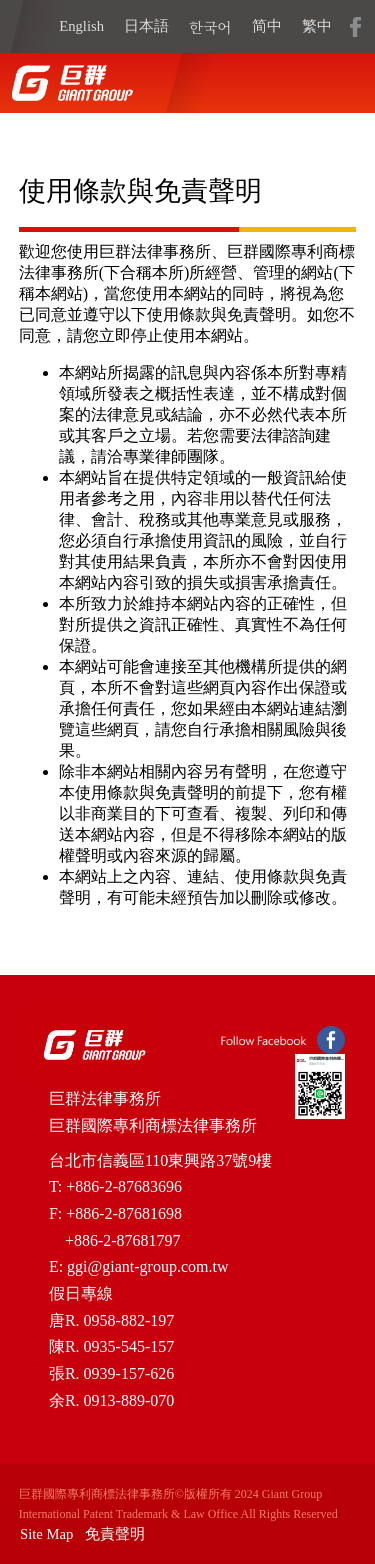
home (72, 83)
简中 (267, 26)
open (335, 83)
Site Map (46, 1534)
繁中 (317, 26)
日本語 (146, 26)
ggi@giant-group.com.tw (147, 1266)
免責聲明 (115, 1534)
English (81, 26)
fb (355, 26)
